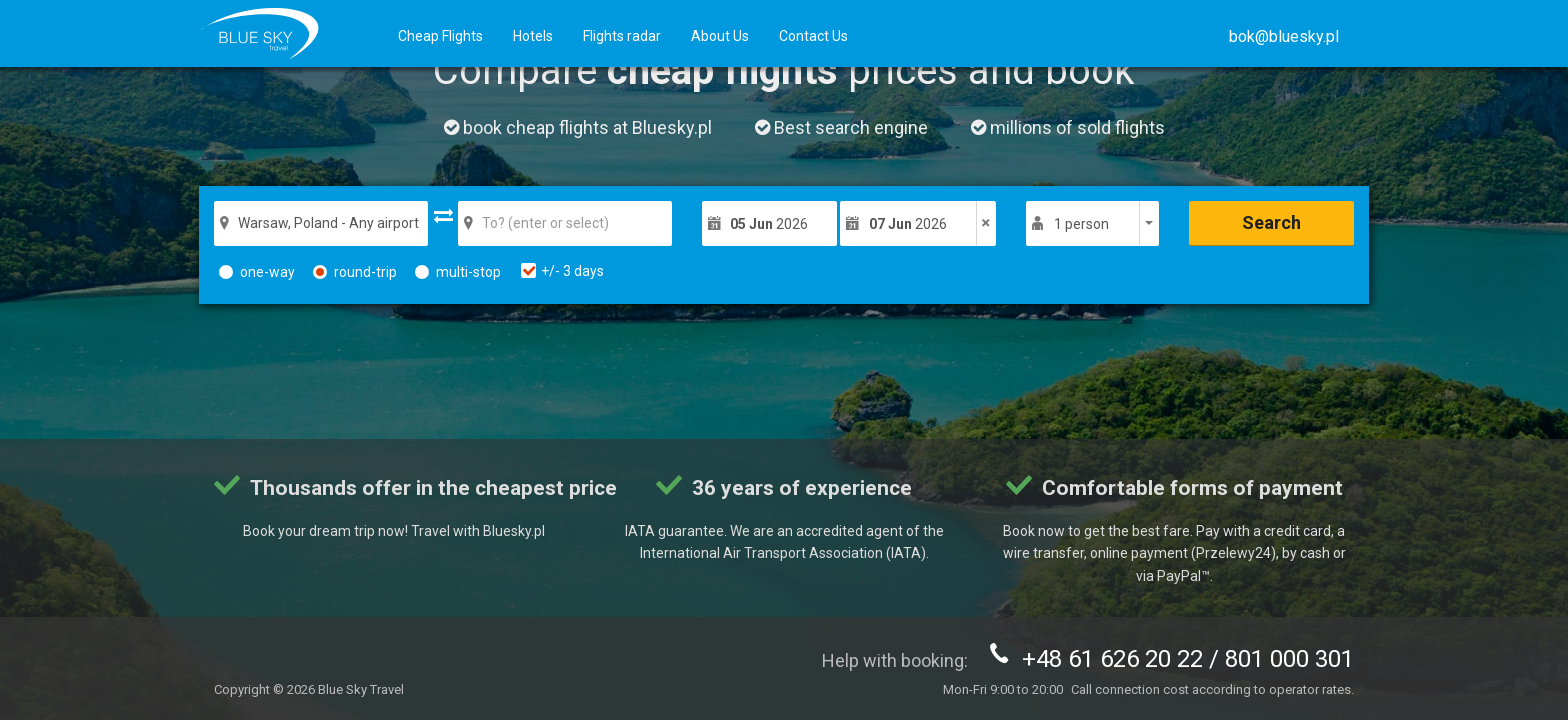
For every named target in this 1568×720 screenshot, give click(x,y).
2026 (769, 224)
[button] (1284, 36)
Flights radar (622, 36)
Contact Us (813, 36)
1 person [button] (1081, 224)
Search (1271, 222)
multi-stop (458, 272)
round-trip (355, 272)
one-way (257, 272)
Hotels (533, 36)
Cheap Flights (440, 36)
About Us (720, 36)
